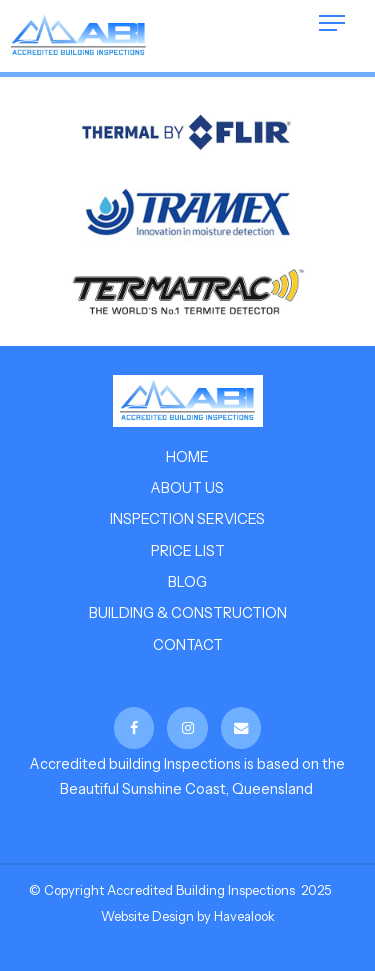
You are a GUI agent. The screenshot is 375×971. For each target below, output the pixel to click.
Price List (188, 551)
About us (187, 488)
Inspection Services (187, 519)
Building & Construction (188, 613)
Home (187, 457)
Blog (187, 582)
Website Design (147, 916)
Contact (188, 645)
